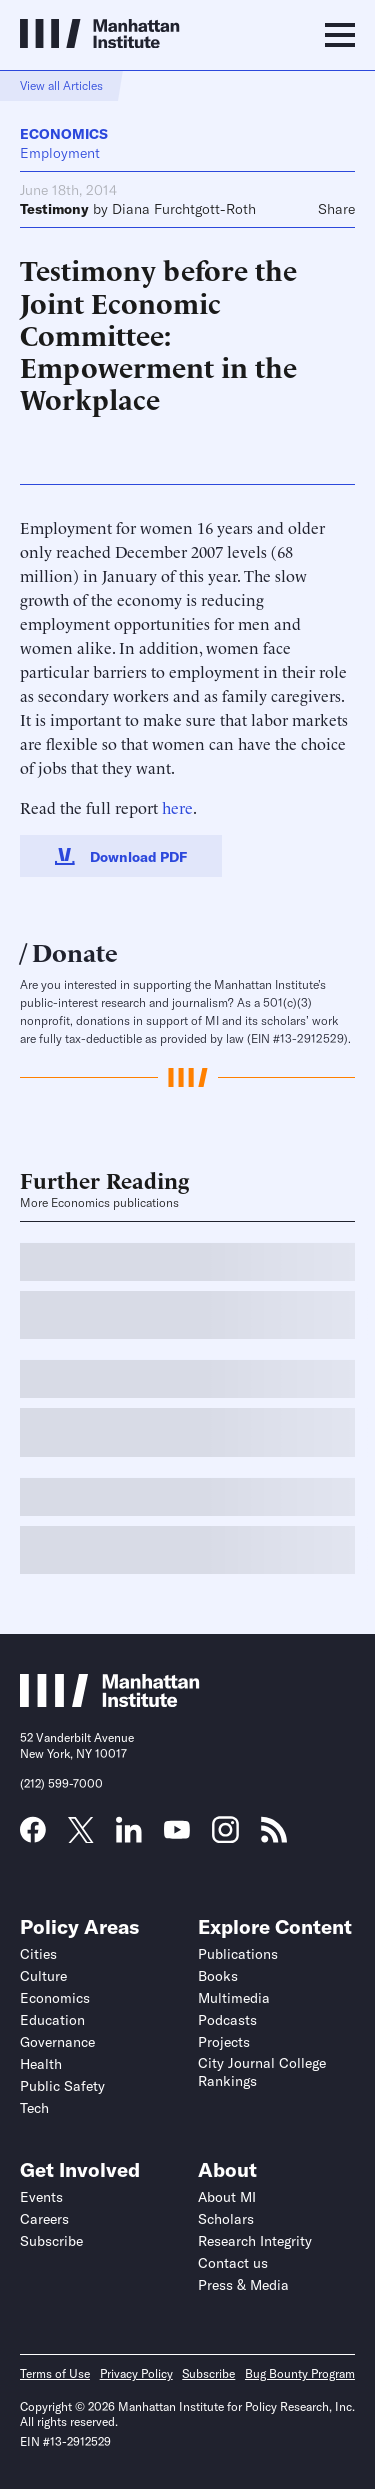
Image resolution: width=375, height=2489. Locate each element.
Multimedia (234, 1998)
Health (41, 2064)
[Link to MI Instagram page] (225, 1837)
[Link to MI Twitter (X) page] (81, 1836)
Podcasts (227, 2020)
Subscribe (51, 2241)
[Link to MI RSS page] (274, 1836)
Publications (238, 1954)
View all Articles (61, 85)
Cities (38, 1954)
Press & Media (243, 2285)
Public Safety (62, 2086)
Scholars (226, 2219)
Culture (43, 1976)
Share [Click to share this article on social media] (336, 209)
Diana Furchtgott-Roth (184, 209)
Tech (34, 2108)
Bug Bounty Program (300, 2373)
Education (52, 2020)
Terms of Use (55, 2373)
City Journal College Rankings (262, 2072)
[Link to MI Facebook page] (33, 1836)
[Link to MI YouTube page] (177, 1832)
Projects (224, 2042)
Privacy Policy (136, 2373)
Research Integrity (255, 2241)
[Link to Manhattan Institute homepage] (110, 1701)
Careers (44, 2219)
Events (41, 2197)
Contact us (233, 2263)
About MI (227, 2197)
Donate (75, 950)
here (177, 807)
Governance (57, 2042)
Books (218, 1976)
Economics (64, 134)
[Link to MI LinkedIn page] (129, 1836)
